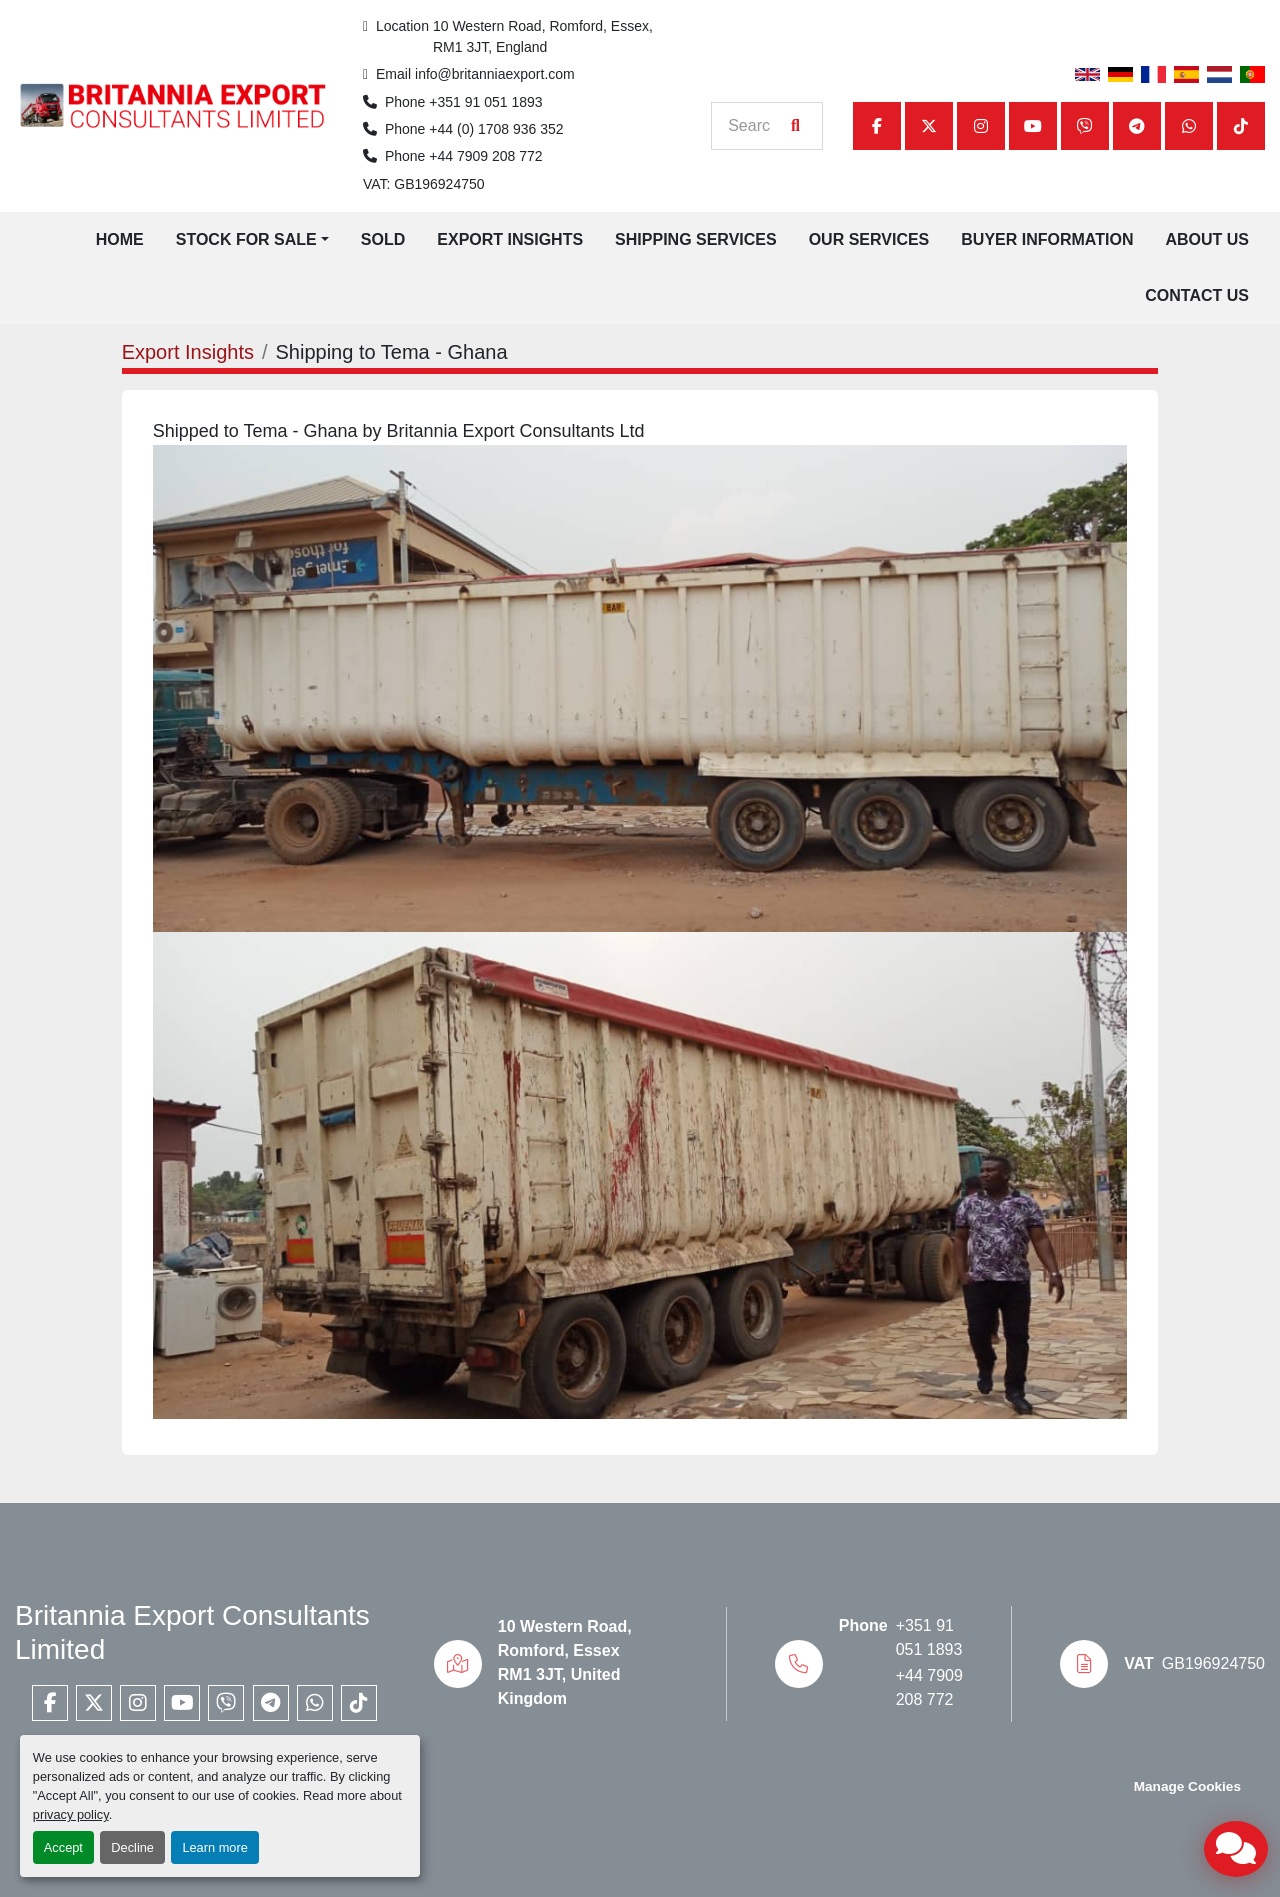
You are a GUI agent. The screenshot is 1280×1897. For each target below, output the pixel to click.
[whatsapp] (1189, 126)
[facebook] (877, 126)
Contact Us (1197, 295)
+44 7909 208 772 (485, 156)
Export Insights (510, 239)
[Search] (756, 126)
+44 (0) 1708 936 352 (496, 129)
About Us (1207, 239)
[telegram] (1137, 126)
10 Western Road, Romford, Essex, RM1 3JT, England (545, 36)
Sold (383, 239)
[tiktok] (1241, 126)
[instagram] (981, 126)
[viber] (1085, 126)
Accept (63, 1847)
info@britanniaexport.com (495, 74)
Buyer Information (1047, 239)
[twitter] (929, 126)
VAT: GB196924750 (424, 184)
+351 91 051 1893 (485, 102)
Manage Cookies (1187, 1786)
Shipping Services (696, 239)
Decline (132, 1847)
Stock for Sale (246, 239)
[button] (252, 240)
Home (120, 239)
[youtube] (1033, 126)
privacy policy (71, 1814)
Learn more (214, 1847)
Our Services (869, 239)
